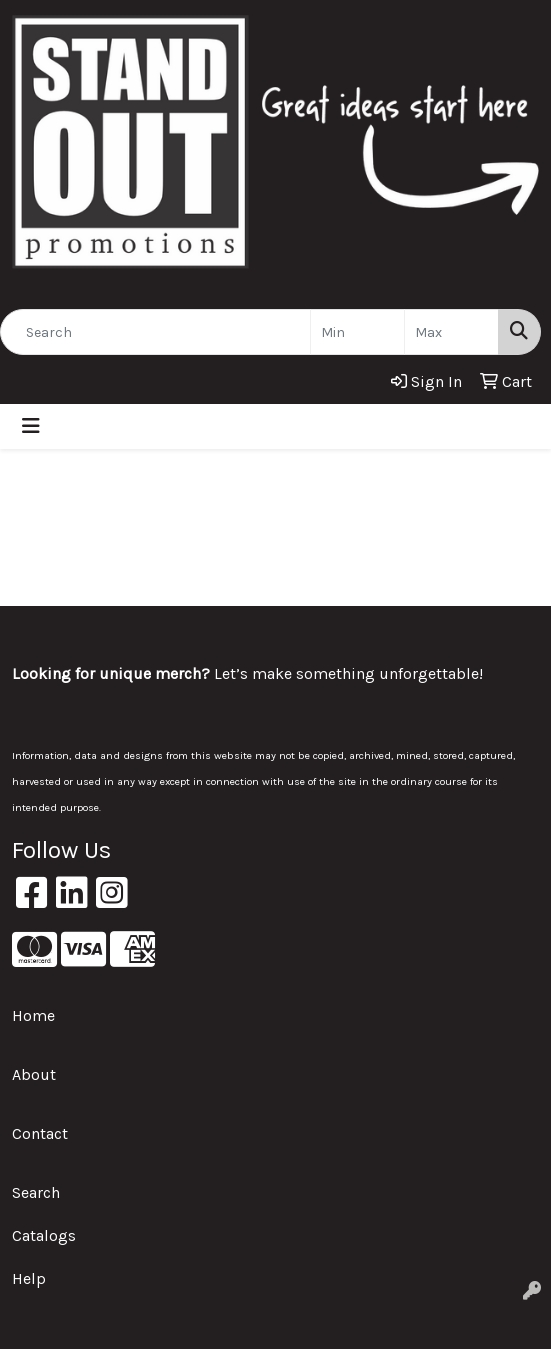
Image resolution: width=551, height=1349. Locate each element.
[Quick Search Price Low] (357, 332)
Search (36, 1192)
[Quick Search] (155, 332)
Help (29, 1278)
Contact (40, 1133)
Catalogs (44, 1235)
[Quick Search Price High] (451, 332)
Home (33, 1015)
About (34, 1074)
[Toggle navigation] (31, 426)
